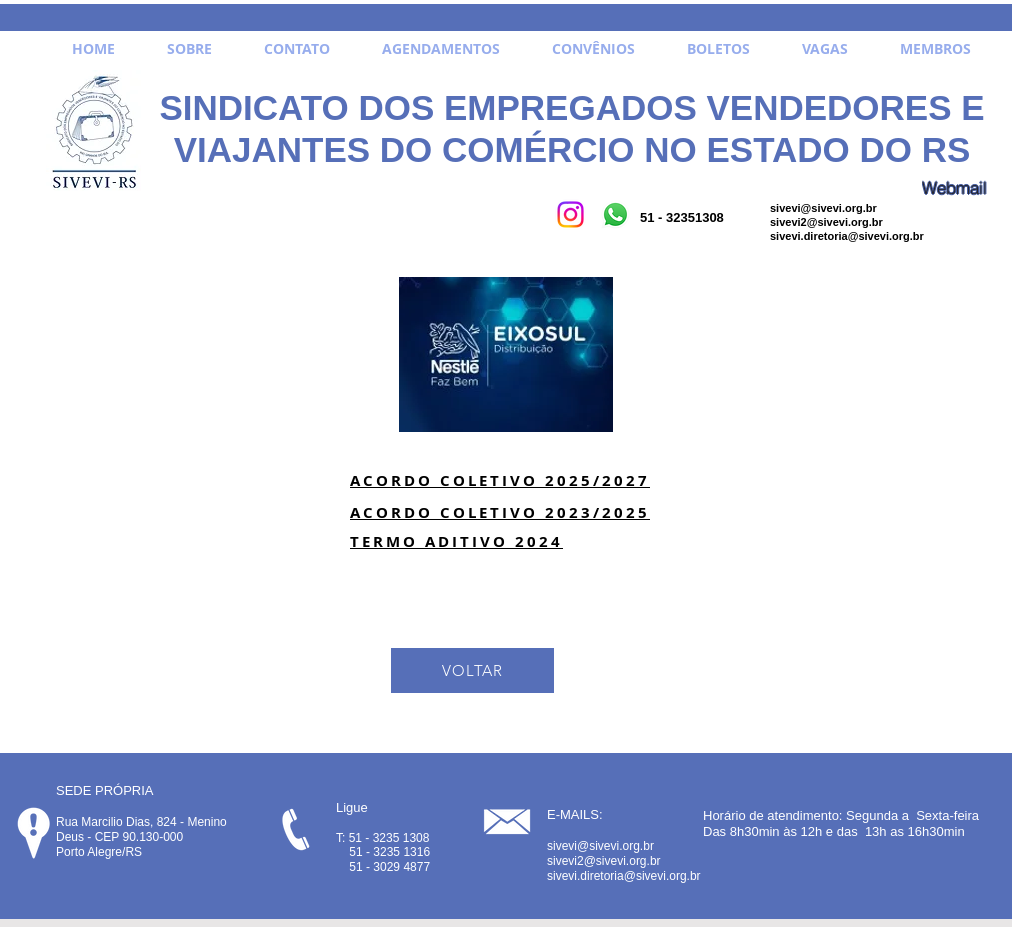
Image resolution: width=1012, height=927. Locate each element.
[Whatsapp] (615, 214)
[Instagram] (570, 214)
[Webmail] (954, 187)
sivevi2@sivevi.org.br (826, 222)
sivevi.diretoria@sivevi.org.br (847, 236)
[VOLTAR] (472, 670)
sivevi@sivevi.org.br (823, 208)
